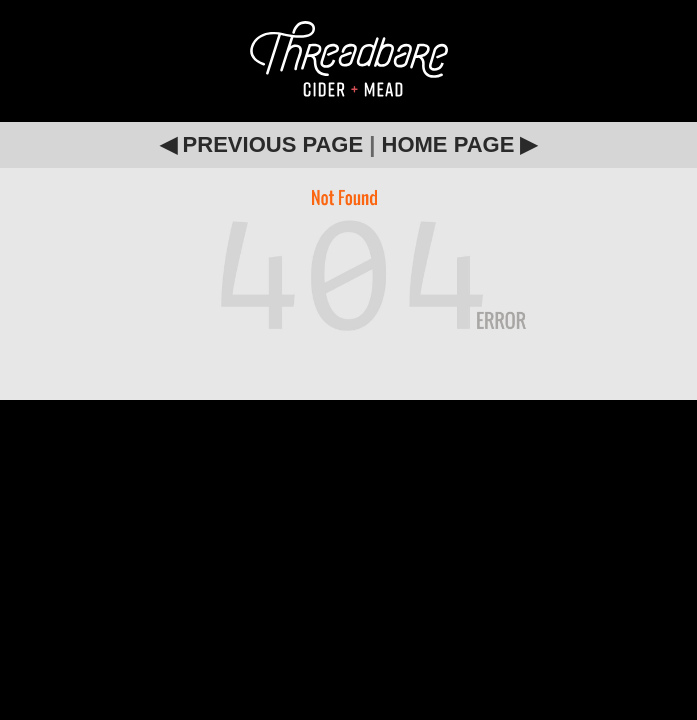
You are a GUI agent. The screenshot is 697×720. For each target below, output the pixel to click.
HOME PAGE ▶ (460, 144)
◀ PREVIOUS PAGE (262, 144)
